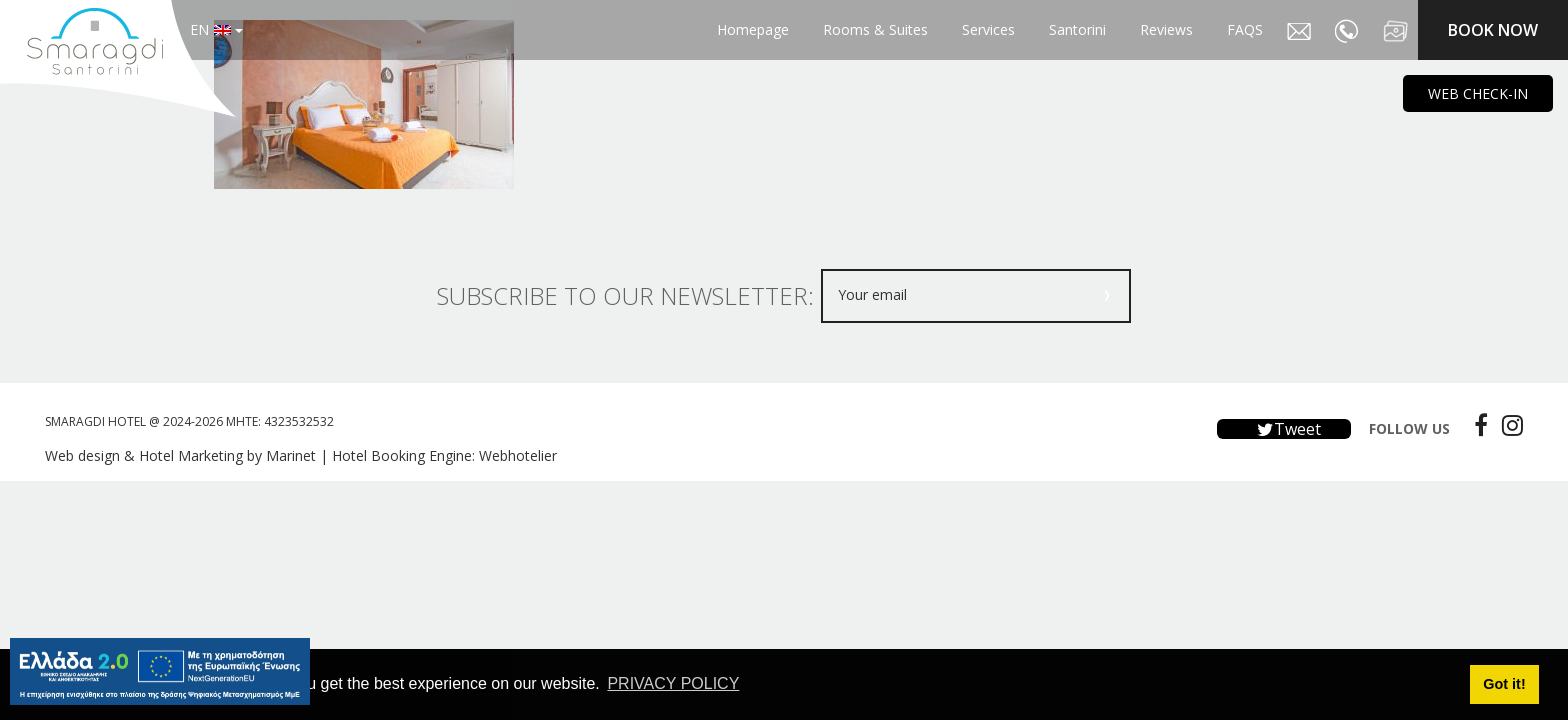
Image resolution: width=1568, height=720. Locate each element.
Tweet (1284, 429)
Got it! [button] (1504, 684)
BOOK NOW (1493, 30)
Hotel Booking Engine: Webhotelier (444, 455)
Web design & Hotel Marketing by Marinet (180, 455)
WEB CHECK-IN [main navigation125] (1478, 93)
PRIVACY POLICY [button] (673, 683)
